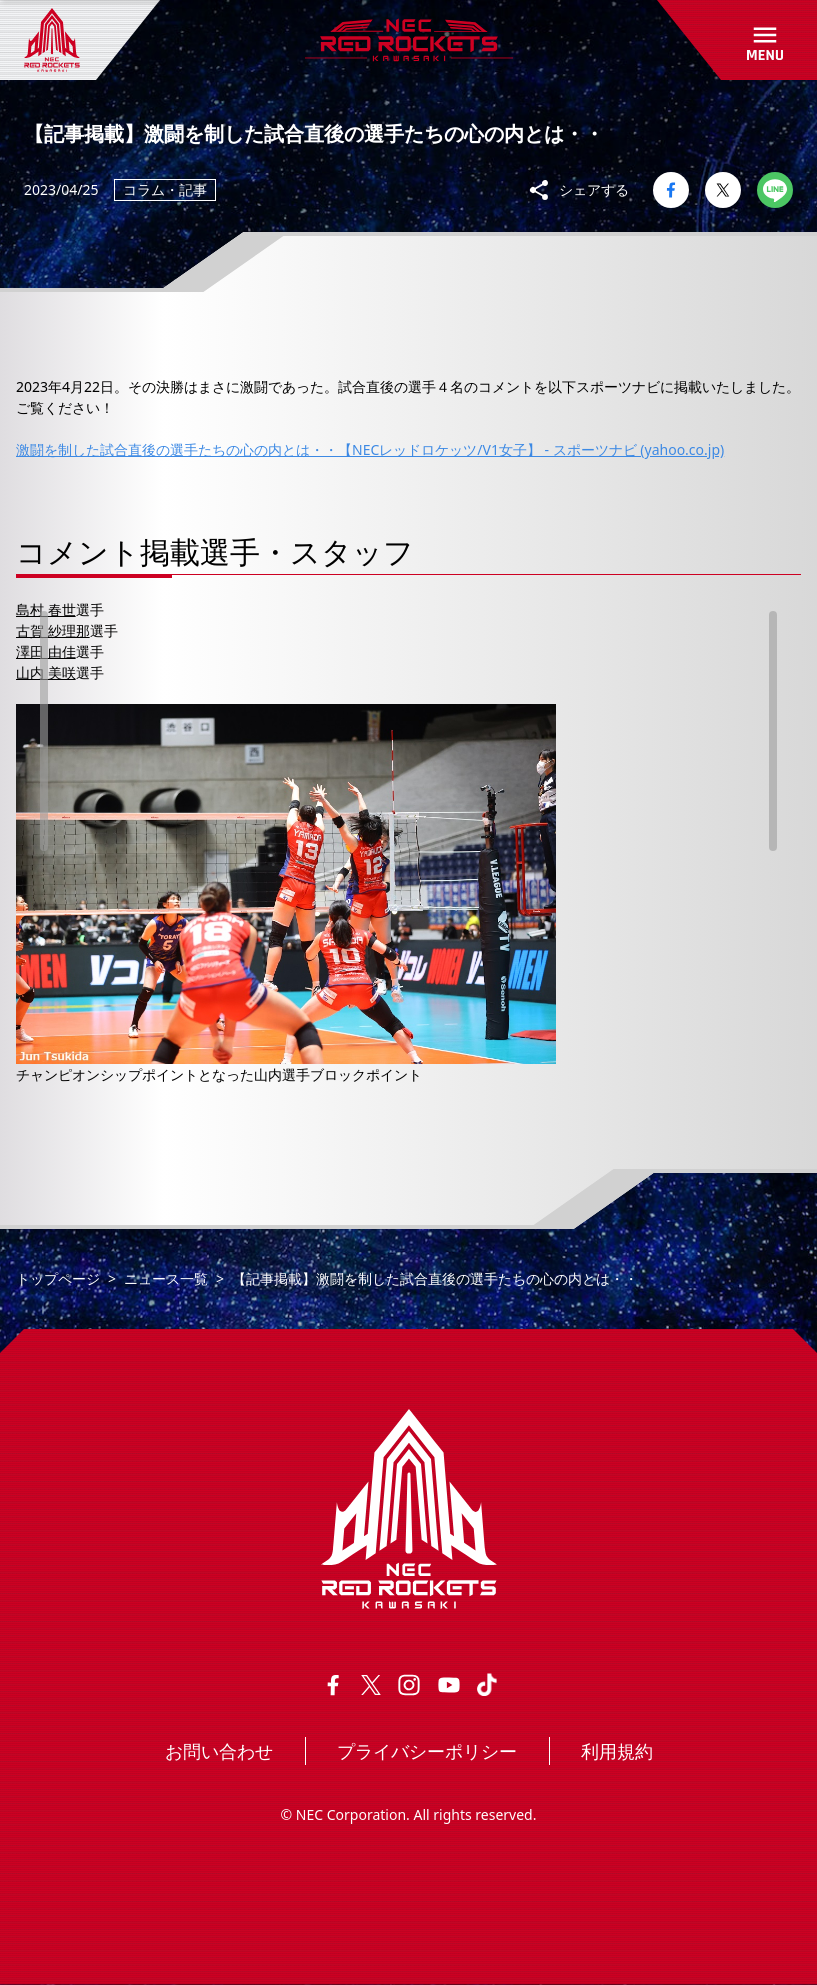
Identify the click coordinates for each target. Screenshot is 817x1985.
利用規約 (617, 1751)
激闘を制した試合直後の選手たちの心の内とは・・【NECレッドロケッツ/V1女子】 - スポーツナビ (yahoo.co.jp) (370, 449)
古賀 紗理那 (53, 630)
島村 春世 (46, 609)
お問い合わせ (219, 1751)
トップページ (58, 1278)
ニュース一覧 (166, 1278)
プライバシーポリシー (427, 1751)
